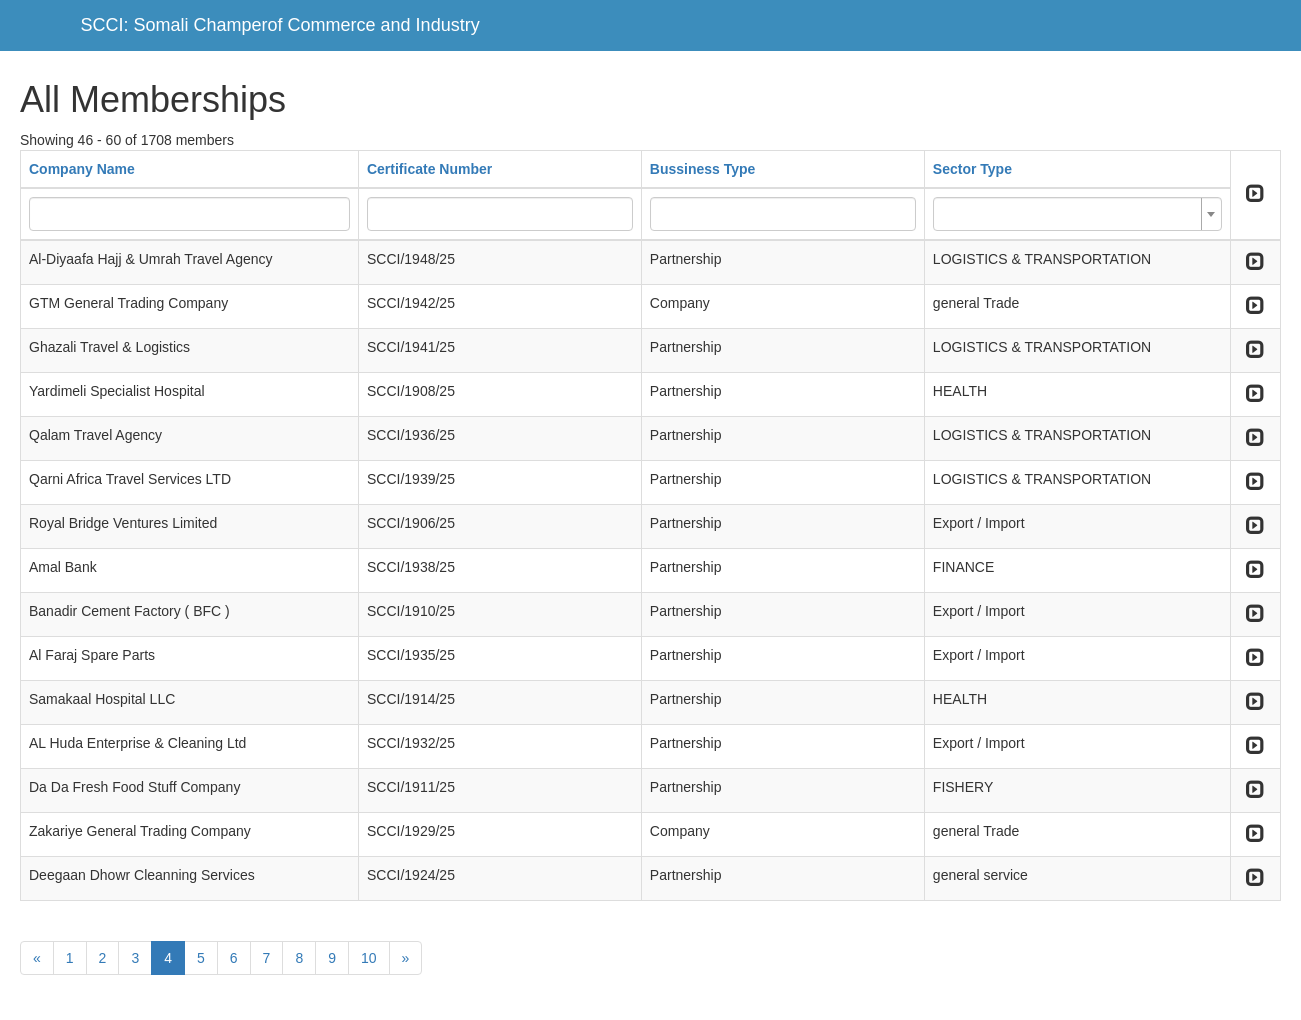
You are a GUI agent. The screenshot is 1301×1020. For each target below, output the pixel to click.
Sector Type (972, 169)
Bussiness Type (703, 169)
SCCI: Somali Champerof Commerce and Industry (280, 25)
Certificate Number (429, 169)
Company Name (82, 169)
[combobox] (1077, 214)
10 (369, 958)
